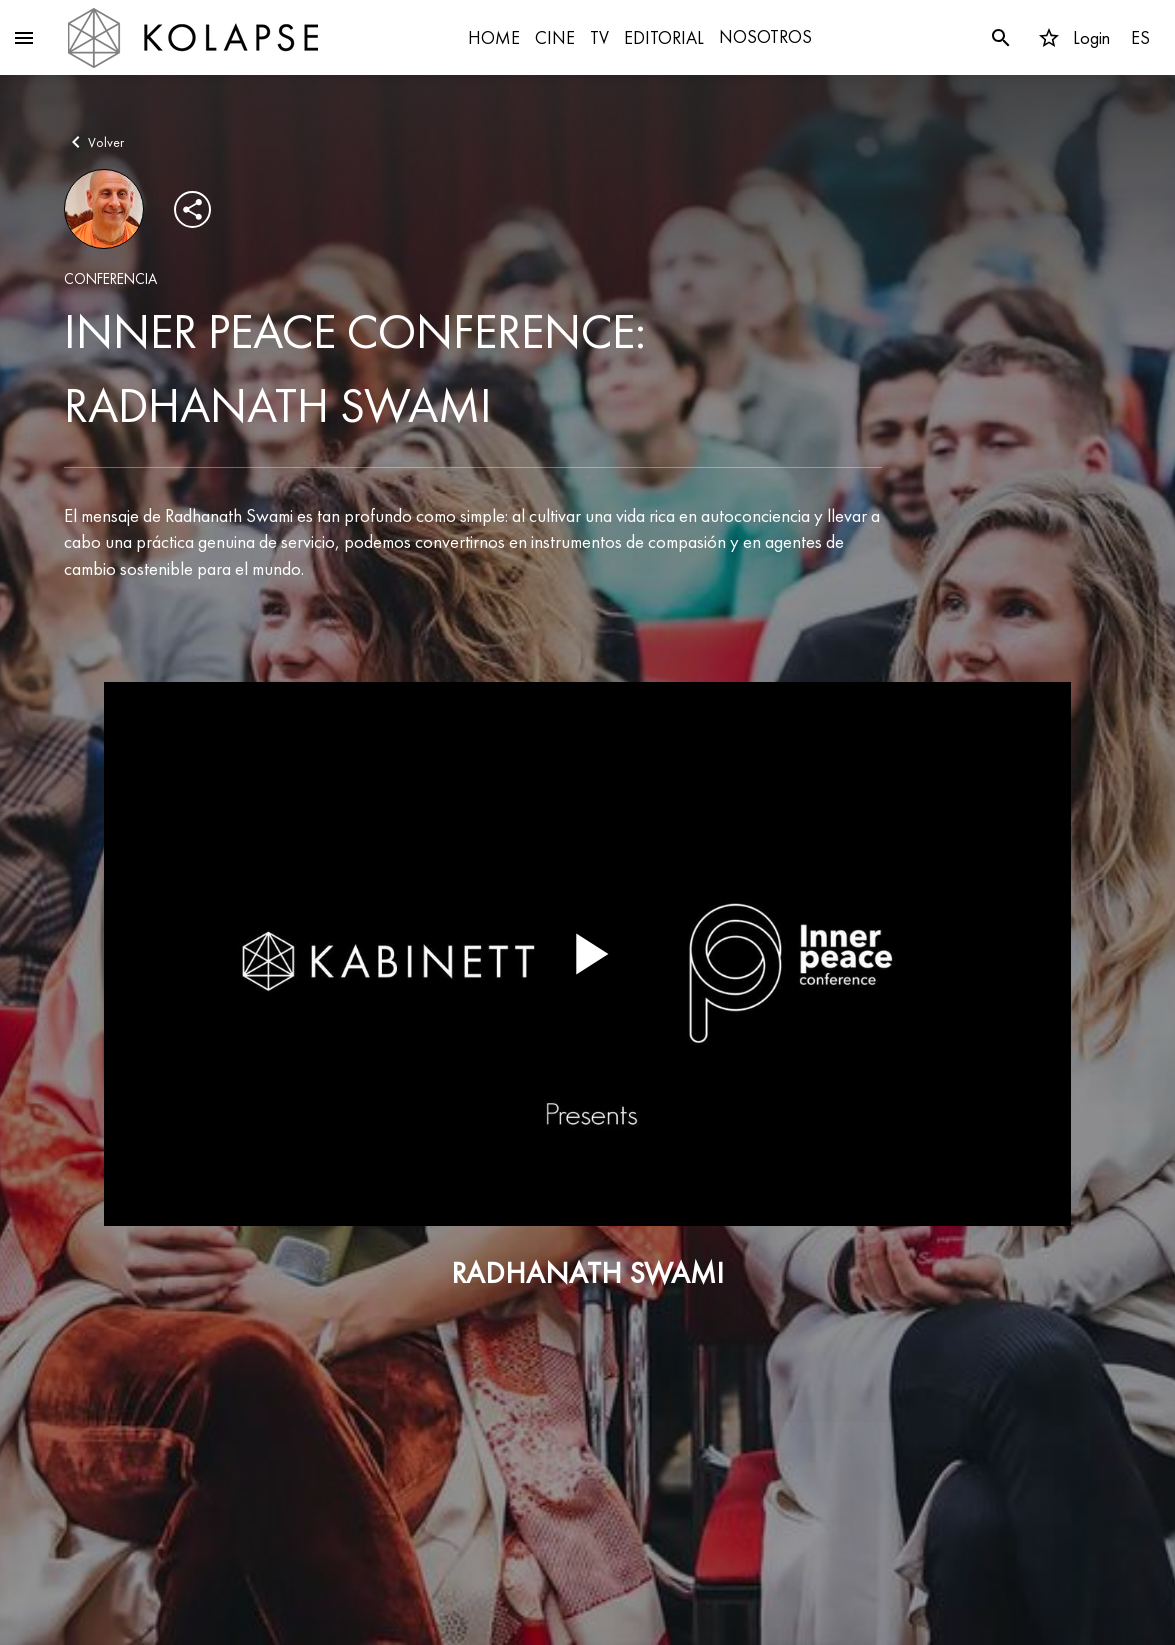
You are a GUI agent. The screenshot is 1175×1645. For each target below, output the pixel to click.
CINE (555, 37)
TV (599, 37)
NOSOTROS (765, 36)
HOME (494, 37)
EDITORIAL (664, 37)
